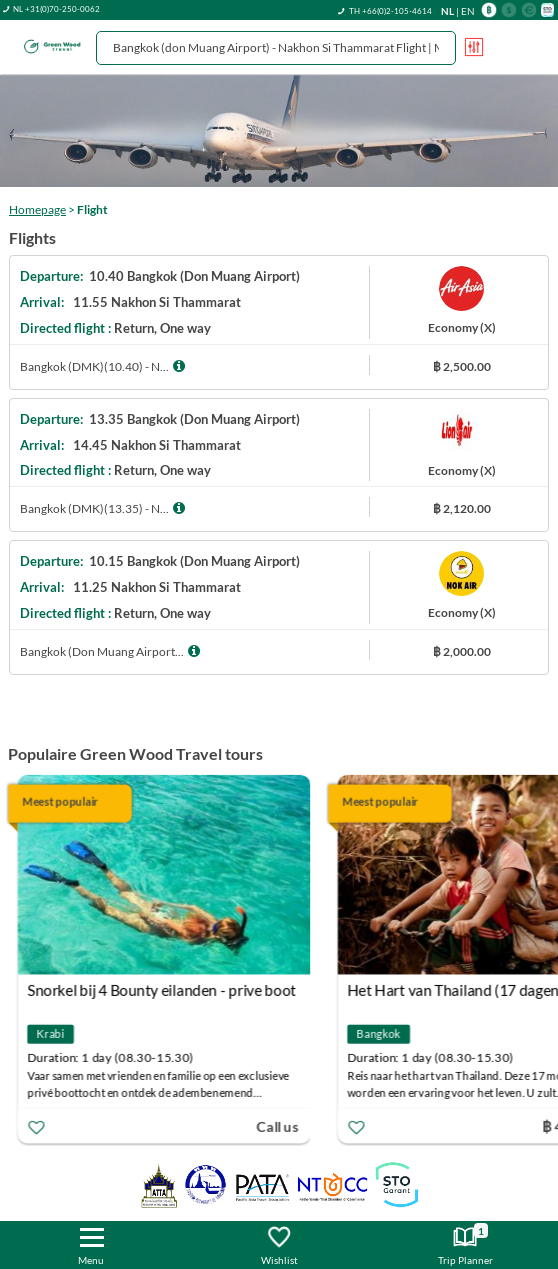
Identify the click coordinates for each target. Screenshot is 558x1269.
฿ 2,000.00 (462, 651)
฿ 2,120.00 (462, 508)
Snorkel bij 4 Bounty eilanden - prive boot (163, 990)
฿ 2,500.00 (462, 366)
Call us (279, 1125)
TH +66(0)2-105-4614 (390, 11)
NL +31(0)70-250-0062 (56, 9)
